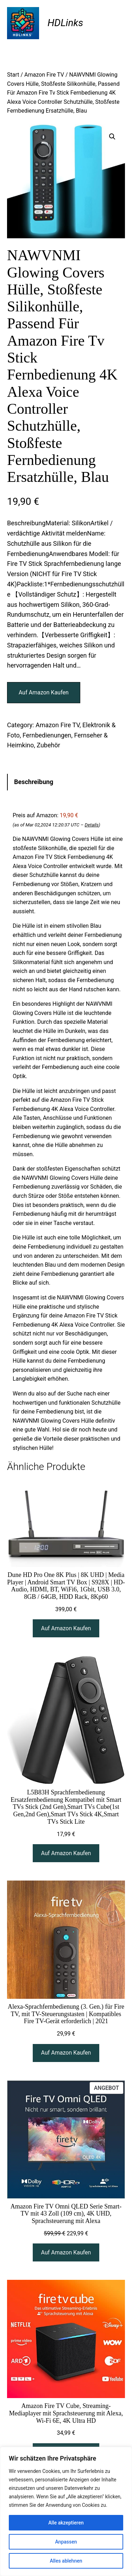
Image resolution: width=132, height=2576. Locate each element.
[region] (66, 2511)
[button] (112, 136)
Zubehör (48, 745)
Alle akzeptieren (65, 2523)
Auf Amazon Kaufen (44, 692)
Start (13, 74)
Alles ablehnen (66, 2561)
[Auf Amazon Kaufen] (66, 1628)
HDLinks (65, 23)
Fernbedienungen (47, 735)
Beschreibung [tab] (33, 781)
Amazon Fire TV (44, 74)
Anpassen (66, 2542)
